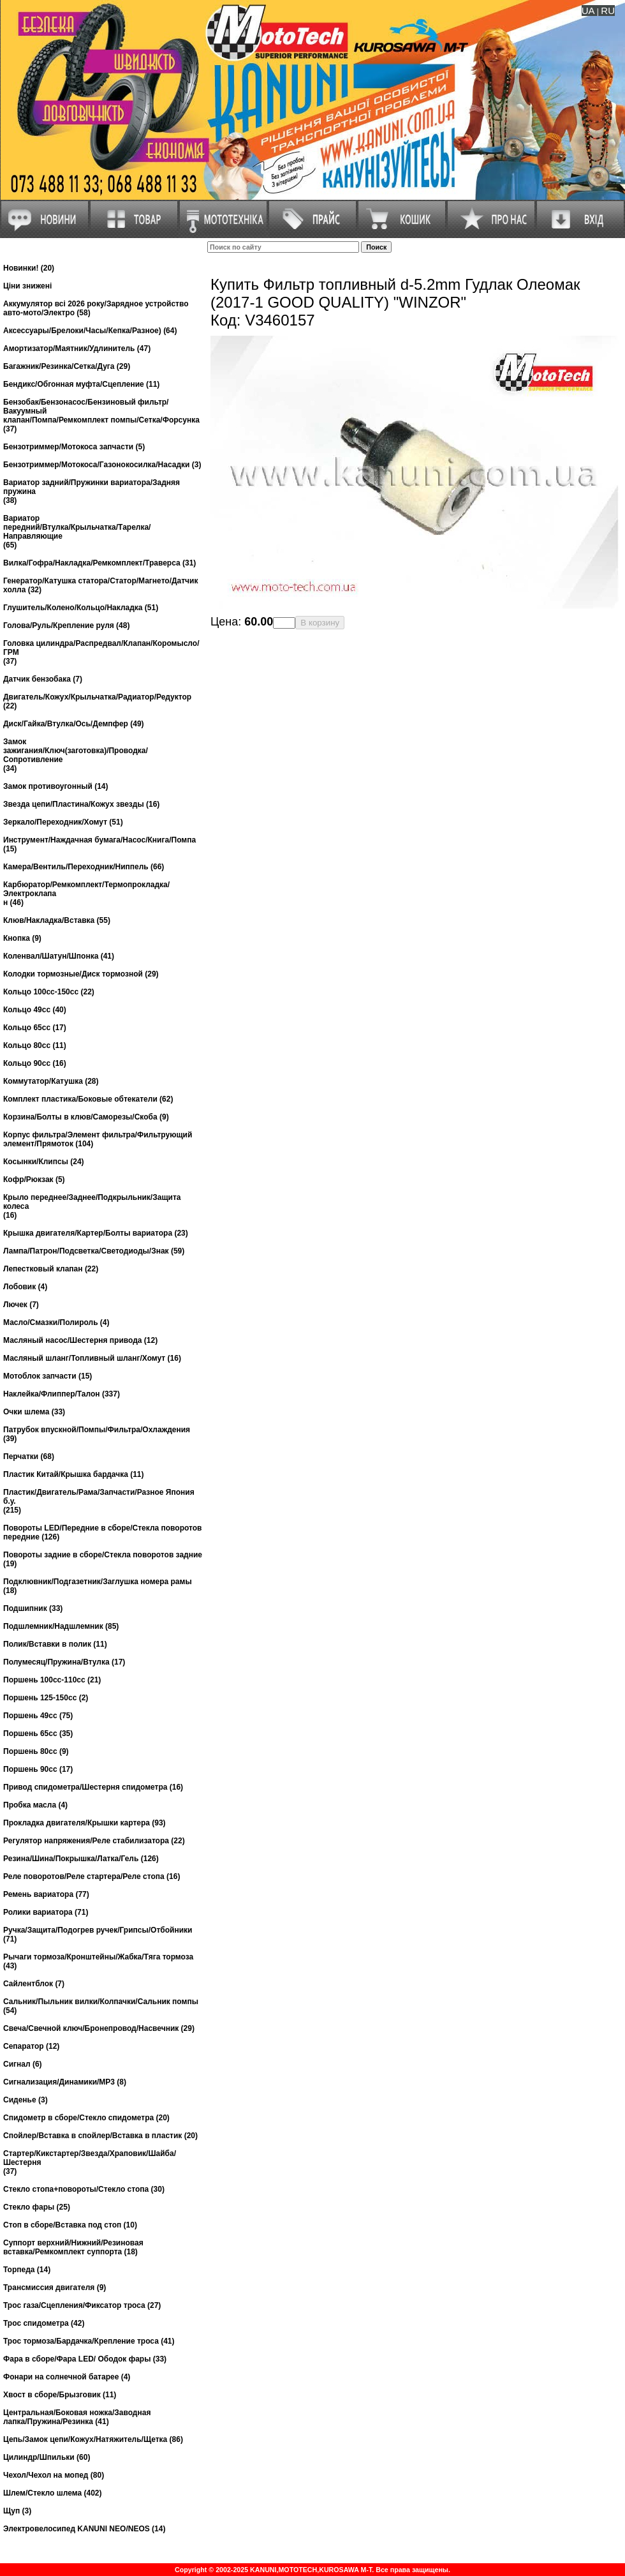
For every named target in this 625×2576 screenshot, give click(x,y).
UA (588, 10)
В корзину (319, 622)
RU (608, 10)
